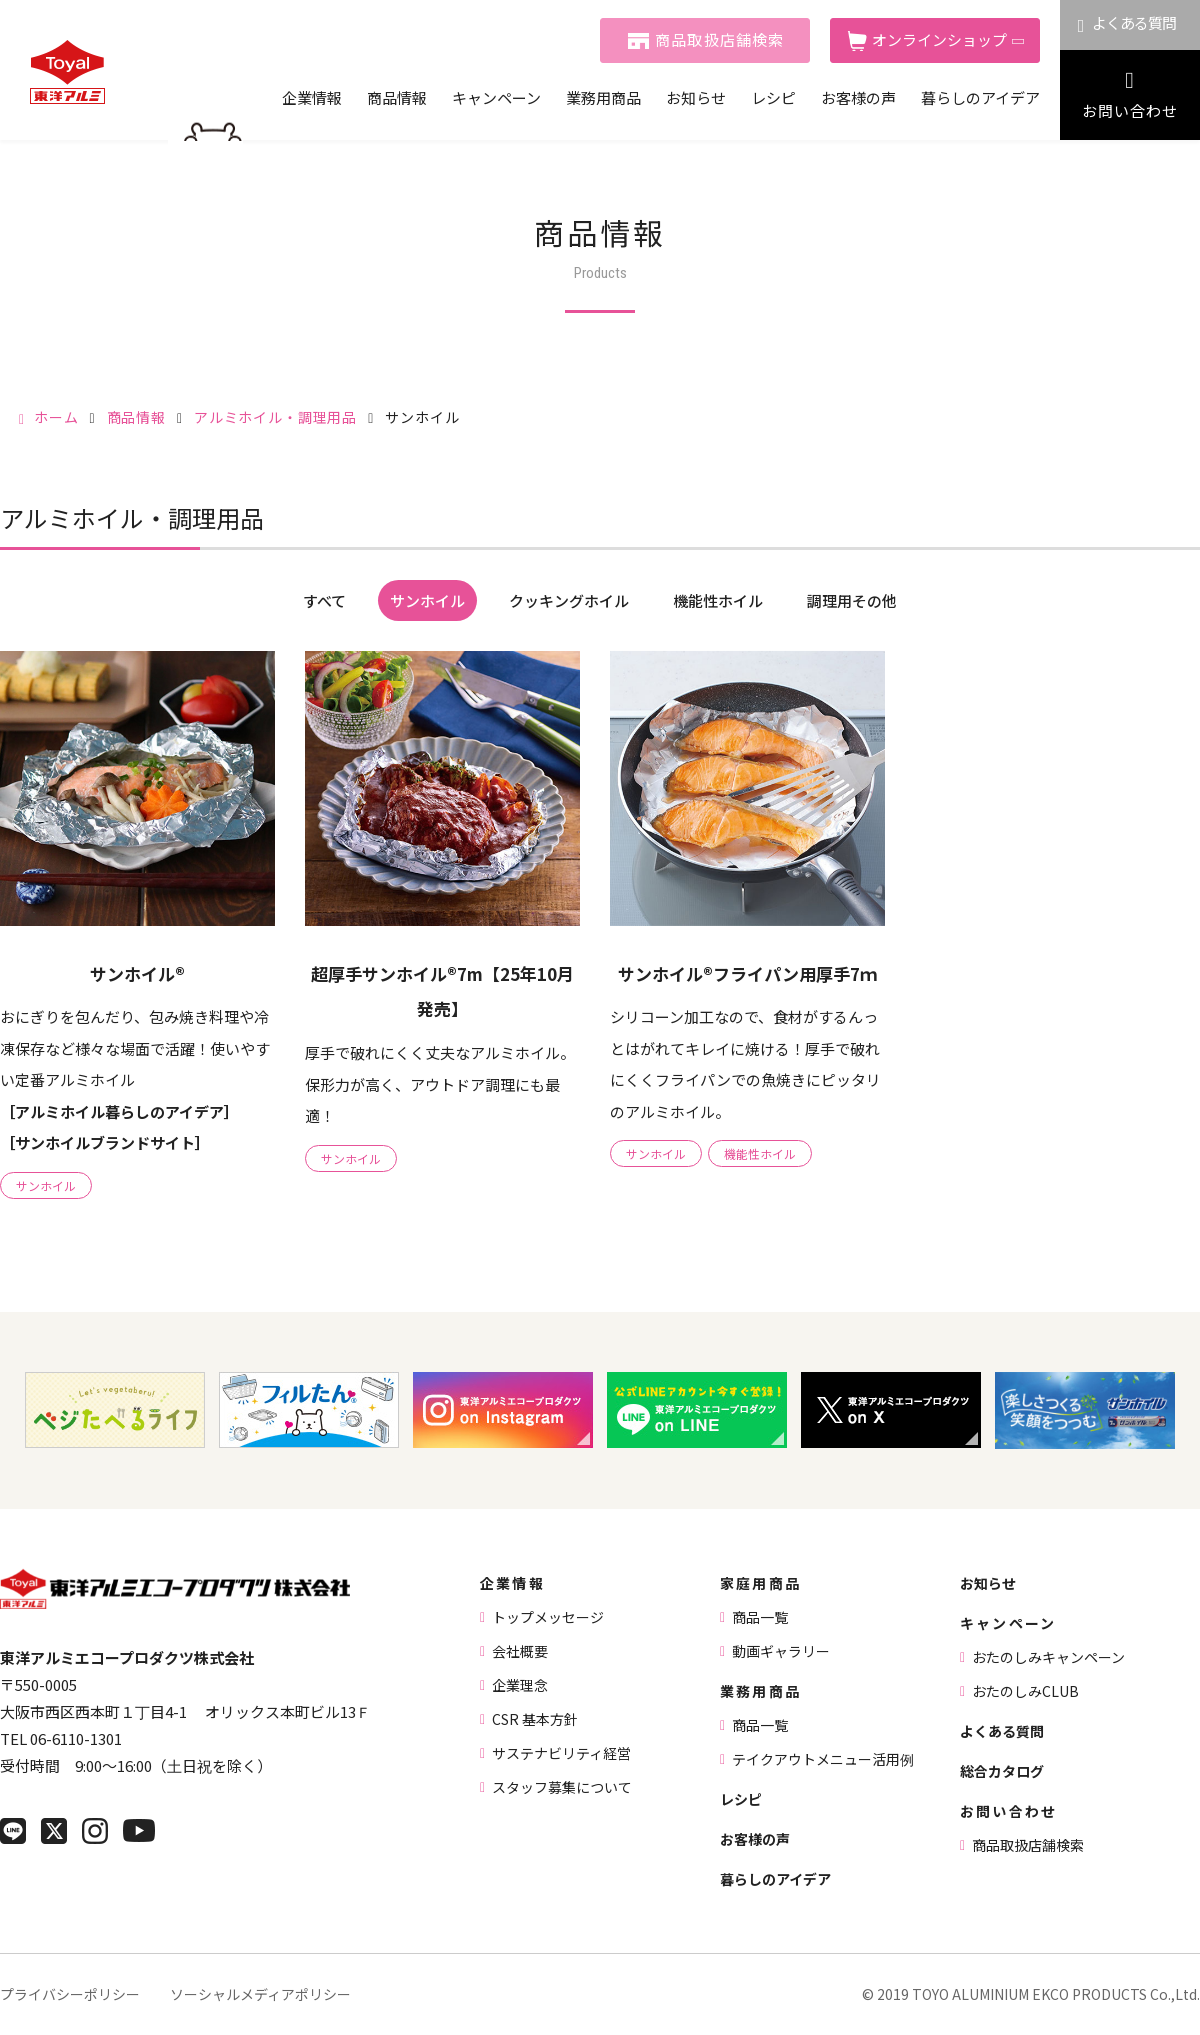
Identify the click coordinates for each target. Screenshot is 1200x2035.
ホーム (56, 417)
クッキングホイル (569, 600)
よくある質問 (1134, 22)
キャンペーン (496, 97)
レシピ (773, 97)
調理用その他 (852, 600)
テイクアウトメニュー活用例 (823, 1759)
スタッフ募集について (562, 1787)
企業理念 (520, 1685)
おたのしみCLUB (1025, 1691)
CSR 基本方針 (535, 1719)
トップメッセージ (548, 1617)
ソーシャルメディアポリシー (260, 1994)
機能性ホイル (718, 600)
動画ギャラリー (781, 1651)
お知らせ (696, 97)
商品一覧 (760, 1617)
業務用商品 (603, 97)
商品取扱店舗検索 (720, 39)
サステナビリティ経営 (561, 1753)
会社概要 (520, 1651)
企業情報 (312, 97)
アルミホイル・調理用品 (275, 417)
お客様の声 (858, 97)
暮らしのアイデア (980, 97)
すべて (324, 600)
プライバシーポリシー (70, 1994)
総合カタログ (1002, 1771)
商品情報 (397, 97)
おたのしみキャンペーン (1048, 1657)
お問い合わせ (1130, 110)
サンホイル (427, 600)
